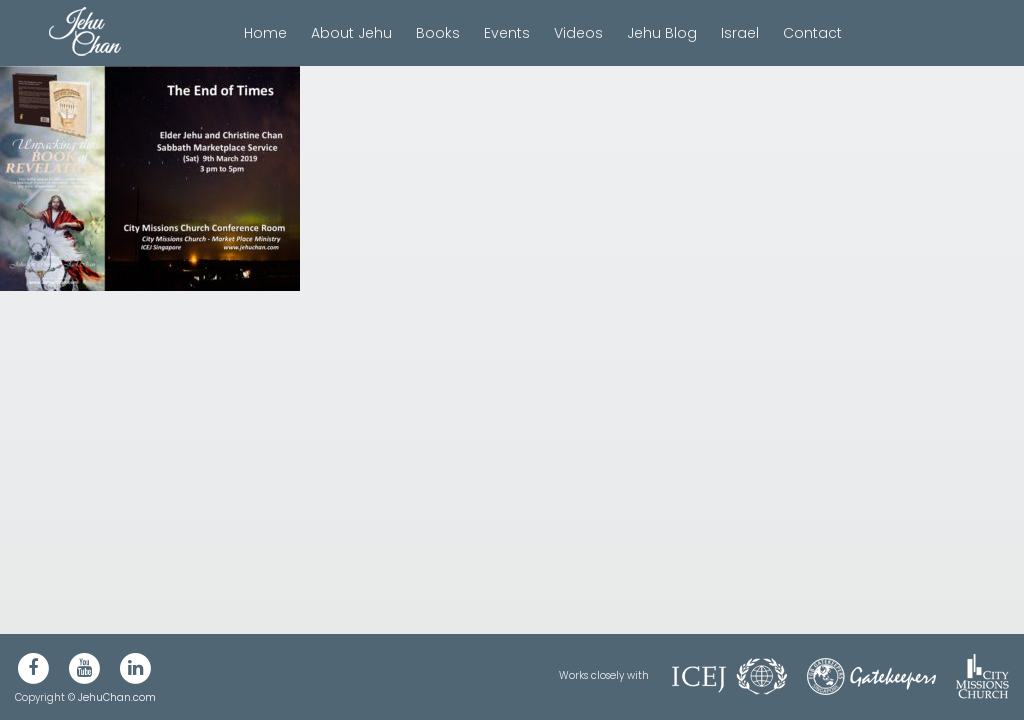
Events (507, 33)
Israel (740, 33)
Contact (812, 33)
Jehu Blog (662, 33)
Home (265, 33)
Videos (578, 33)
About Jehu (351, 33)
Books (438, 33)
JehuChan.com (117, 697)
